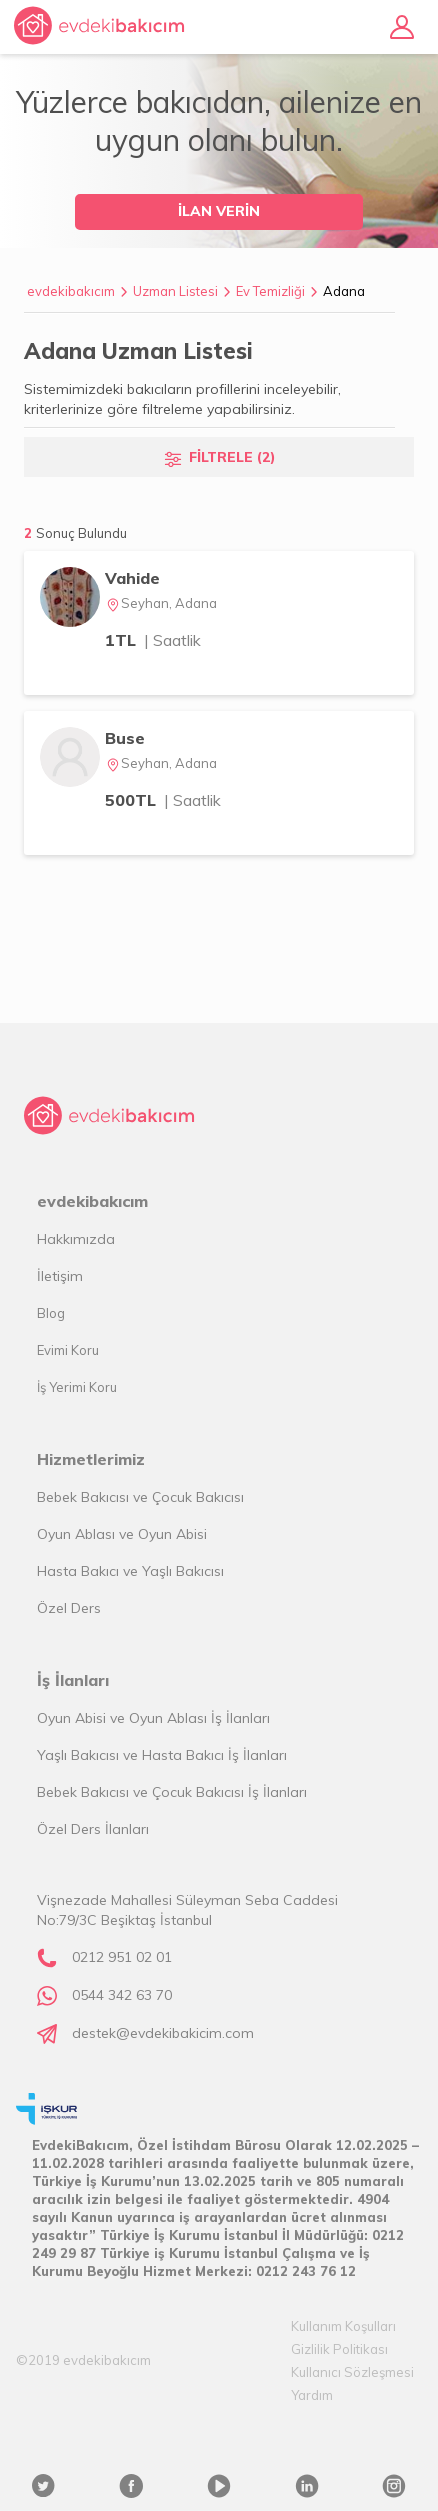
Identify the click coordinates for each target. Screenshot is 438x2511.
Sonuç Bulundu (81, 533)
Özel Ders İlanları (93, 1829)
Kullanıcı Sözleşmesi (352, 2372)
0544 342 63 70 (122, 1995)
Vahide (132, 578)
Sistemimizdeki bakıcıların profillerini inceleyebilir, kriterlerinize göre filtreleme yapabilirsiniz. (182, 399)
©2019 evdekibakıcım (83, 2360)
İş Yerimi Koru (77, 1387)
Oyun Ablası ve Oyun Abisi (122, 1534)
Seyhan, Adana (161, 603)
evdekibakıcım (71, 291)
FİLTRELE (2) (232, 457)
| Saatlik (172, 640)
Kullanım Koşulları (343, 2326)
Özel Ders (69, 1608)
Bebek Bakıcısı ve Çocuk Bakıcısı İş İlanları (172, 1792)
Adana (344, 291)
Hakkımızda (76, 1239)
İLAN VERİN (219, 211)
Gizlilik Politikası (339, 2349)
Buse (125, 738)
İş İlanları (73, 1680)
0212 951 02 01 (122, 1957)
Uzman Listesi (175, 291)
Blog (51, 1313)
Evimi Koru (68, 1350)
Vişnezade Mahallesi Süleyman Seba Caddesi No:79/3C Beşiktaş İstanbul (187, 1910)
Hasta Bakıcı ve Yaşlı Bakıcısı (130, 1571)
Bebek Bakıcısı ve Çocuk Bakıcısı (140, 1497)
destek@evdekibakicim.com (163, 2033)
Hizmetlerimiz (91, 1459)
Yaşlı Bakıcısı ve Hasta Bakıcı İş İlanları (162, 1755)
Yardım (312, 2395)
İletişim (60, 1276)
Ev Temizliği (270, 291)
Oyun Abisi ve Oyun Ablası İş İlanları (153, 1718)
